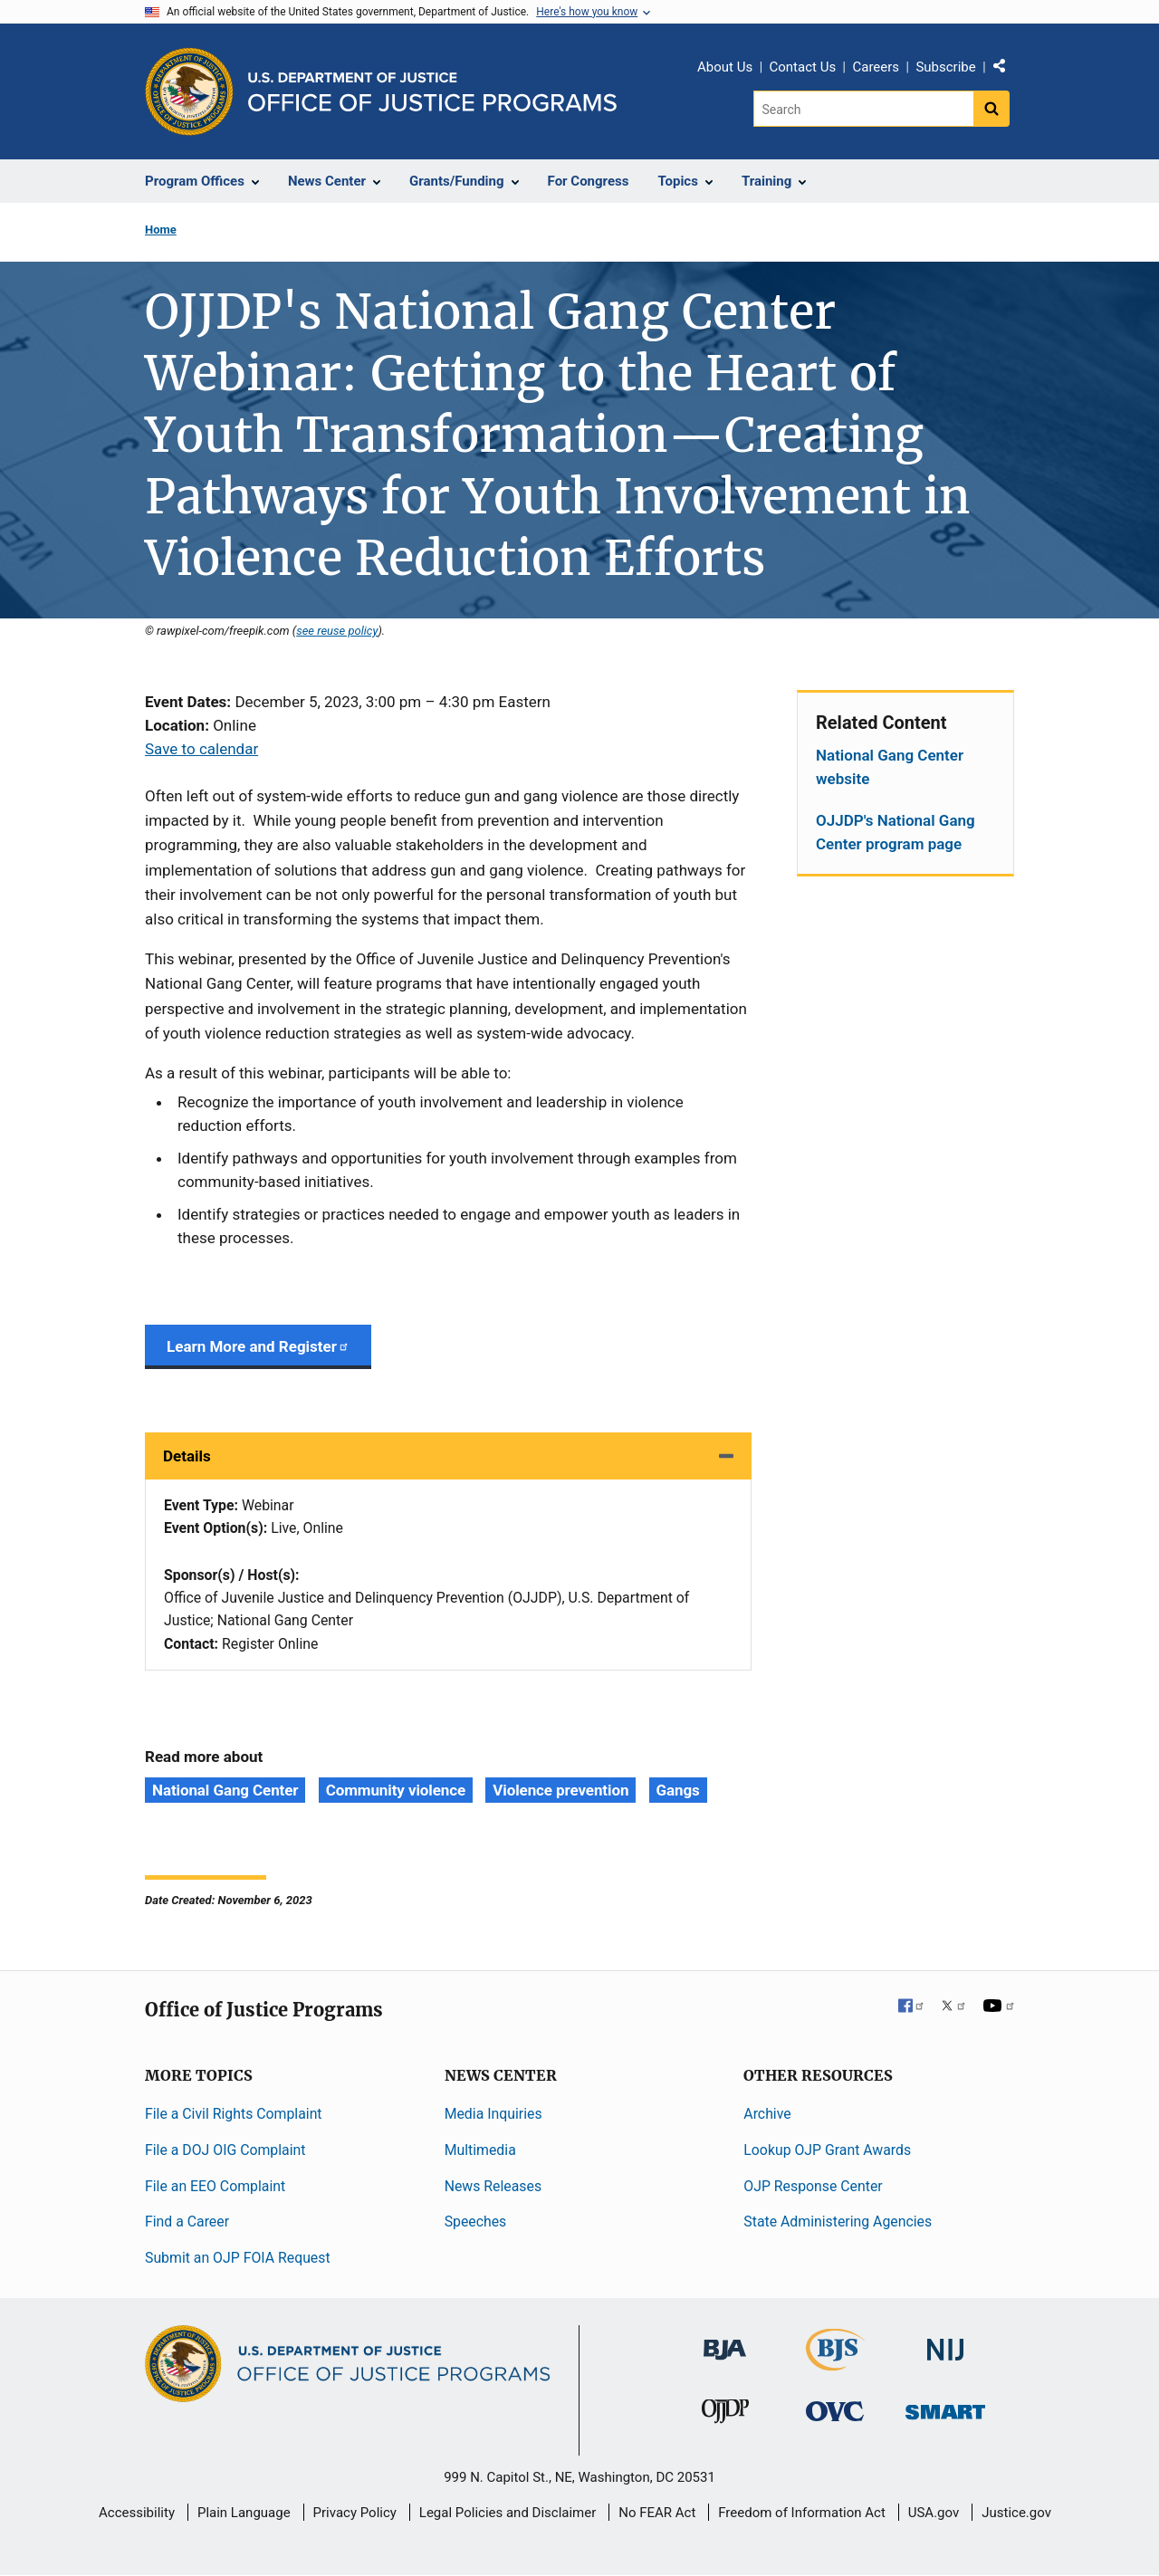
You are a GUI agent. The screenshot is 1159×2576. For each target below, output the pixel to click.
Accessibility (137, 2512)
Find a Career (187, 2221)
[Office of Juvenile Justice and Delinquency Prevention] (725, 2415)
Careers (875, 67)
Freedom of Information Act (802, 2512)
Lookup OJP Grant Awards (827, 2150)
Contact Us (803, 67)
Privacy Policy (355, 2512)
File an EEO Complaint (215, 2186)
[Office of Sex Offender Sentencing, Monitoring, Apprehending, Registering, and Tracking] (945, 2407)
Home (161, 229)
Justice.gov (1016, 2512)
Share (1006, 69)
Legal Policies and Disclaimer (507, 2512)
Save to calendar (201, 749)
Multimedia (480, 2150)
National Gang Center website (889, 767)
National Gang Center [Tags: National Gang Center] (225, 1790)
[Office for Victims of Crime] (835, 2410)
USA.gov (934, 2512)
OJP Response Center (812, 2186)
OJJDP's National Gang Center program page (895, 832)
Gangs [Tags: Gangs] (678, 1790)
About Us (724, 67)
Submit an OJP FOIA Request (237, 2257)
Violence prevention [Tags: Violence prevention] (560, 1790)
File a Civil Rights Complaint (233, 2113)
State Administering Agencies (837, 2221)
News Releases (493, 2186)
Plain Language (244, 2512)
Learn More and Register (258, 1346)
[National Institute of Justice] (945, 2342)
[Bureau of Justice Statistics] (835, 2362)
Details (187, 1456)
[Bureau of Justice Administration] (725, 2341)
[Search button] (991, 109)
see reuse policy (337, 630)
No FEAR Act (656, 2512)
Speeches (476, 2221)
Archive (766, 2113)
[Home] (432, 91)
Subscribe (945, 67)
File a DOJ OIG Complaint (225, 2150)
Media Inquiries (493, 2113)
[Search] (863, 109)
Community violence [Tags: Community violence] (395, 1790)
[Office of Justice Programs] (189, 91)
